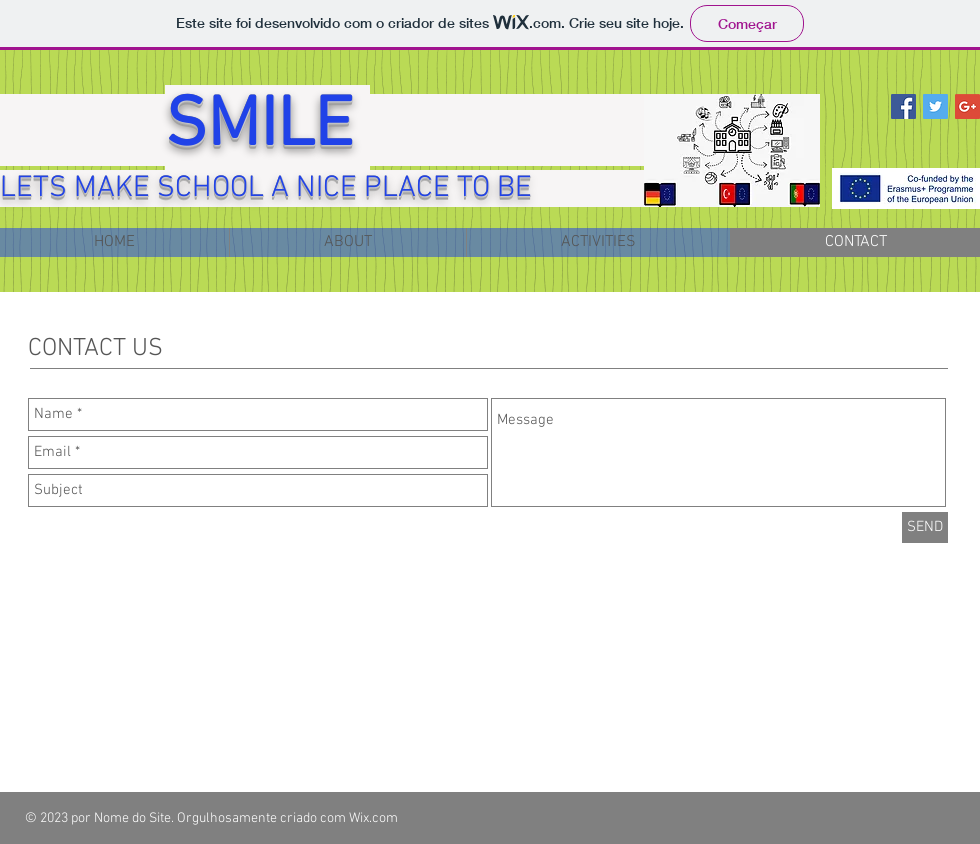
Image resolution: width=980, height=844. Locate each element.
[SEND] (925, 527)
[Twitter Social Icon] (935, 106)
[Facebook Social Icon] (903, 106)
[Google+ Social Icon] (967, 106)
